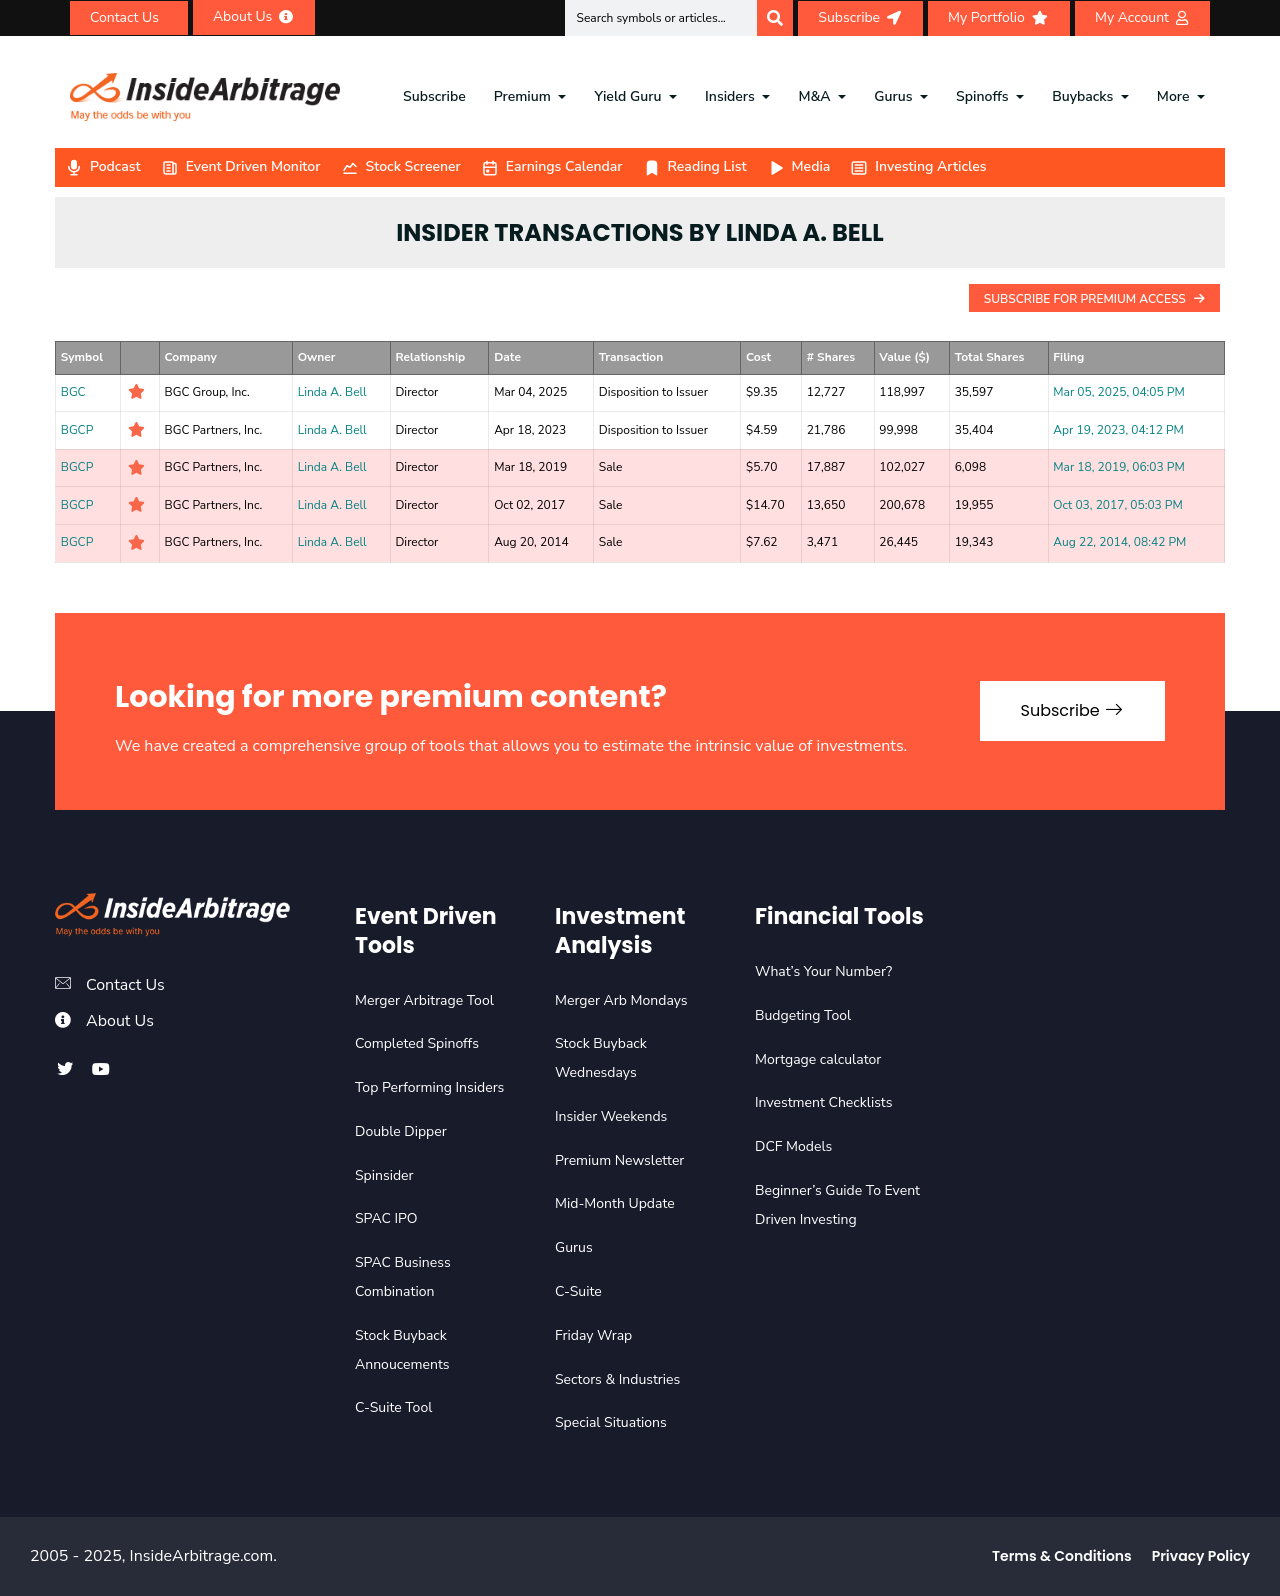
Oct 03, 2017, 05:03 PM (1117, 505)
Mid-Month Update (615, 1203)
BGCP (77, 430)
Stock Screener (401, 166)
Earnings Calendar (552, 166)
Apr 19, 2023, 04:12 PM (1118, 430)
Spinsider (384, 1175)
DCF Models (793, 1146)
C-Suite (578, 1291)
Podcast (103, 166)
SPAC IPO (386, 1218)
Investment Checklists (823, 1102)
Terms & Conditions (1062, 1556)
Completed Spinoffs (417, 1043)
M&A (814, 96)
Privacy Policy (1201, 1556)
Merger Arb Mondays (621, 1000)
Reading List (695, 166)
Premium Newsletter (619, 1160)
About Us (120, 1021)
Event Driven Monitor (241, 166)
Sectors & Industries (617, 1379)
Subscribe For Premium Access (1094, 299)
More (1173, 96)
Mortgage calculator (818, 1059)
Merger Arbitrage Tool (424, 1000)
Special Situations (611, 1422)
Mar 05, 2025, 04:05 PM (1118, 392)
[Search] (775, 18)
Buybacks (1082, 96)
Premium (522, 96)
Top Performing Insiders (429, 1087)
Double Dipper (401, 1131)
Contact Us (125, 985)
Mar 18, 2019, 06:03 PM (1118, 467)
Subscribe (434, 96)
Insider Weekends (611, 1116)
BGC (73, 392)
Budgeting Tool (803, 1015)
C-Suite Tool (393, 1407)
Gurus (893, 96)
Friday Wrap (593, 1335)
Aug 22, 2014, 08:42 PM (1119, 542)
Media (799, 166)
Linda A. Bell (332, 392)
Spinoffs (982, 96)
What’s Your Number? (823, 971)
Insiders (730, 96)
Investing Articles (918, 166)
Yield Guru (627, 96)
